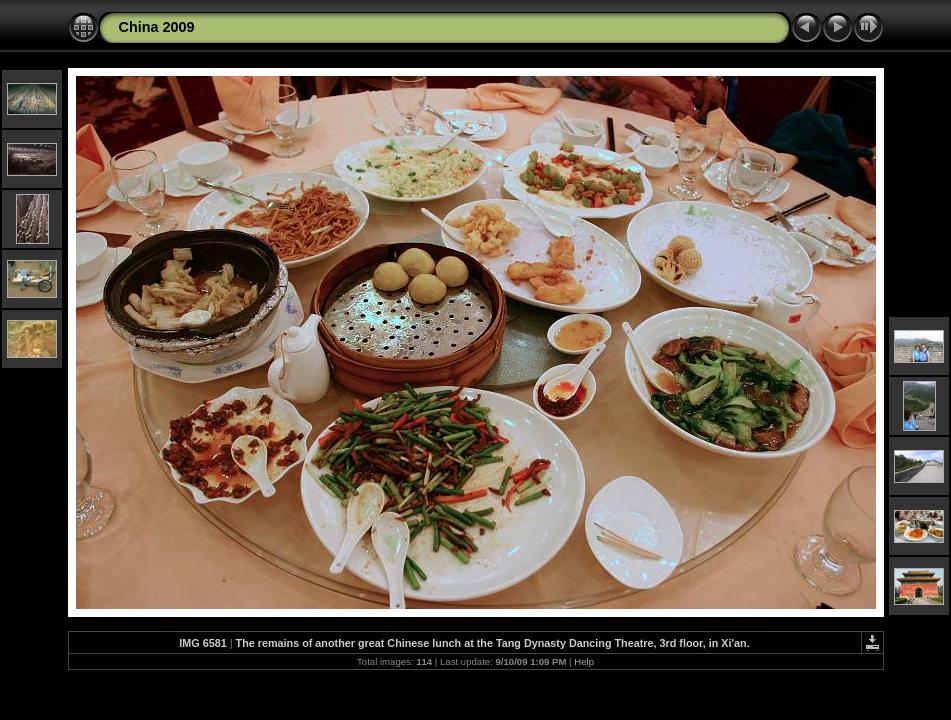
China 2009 (157, 27)
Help (584, 661)
